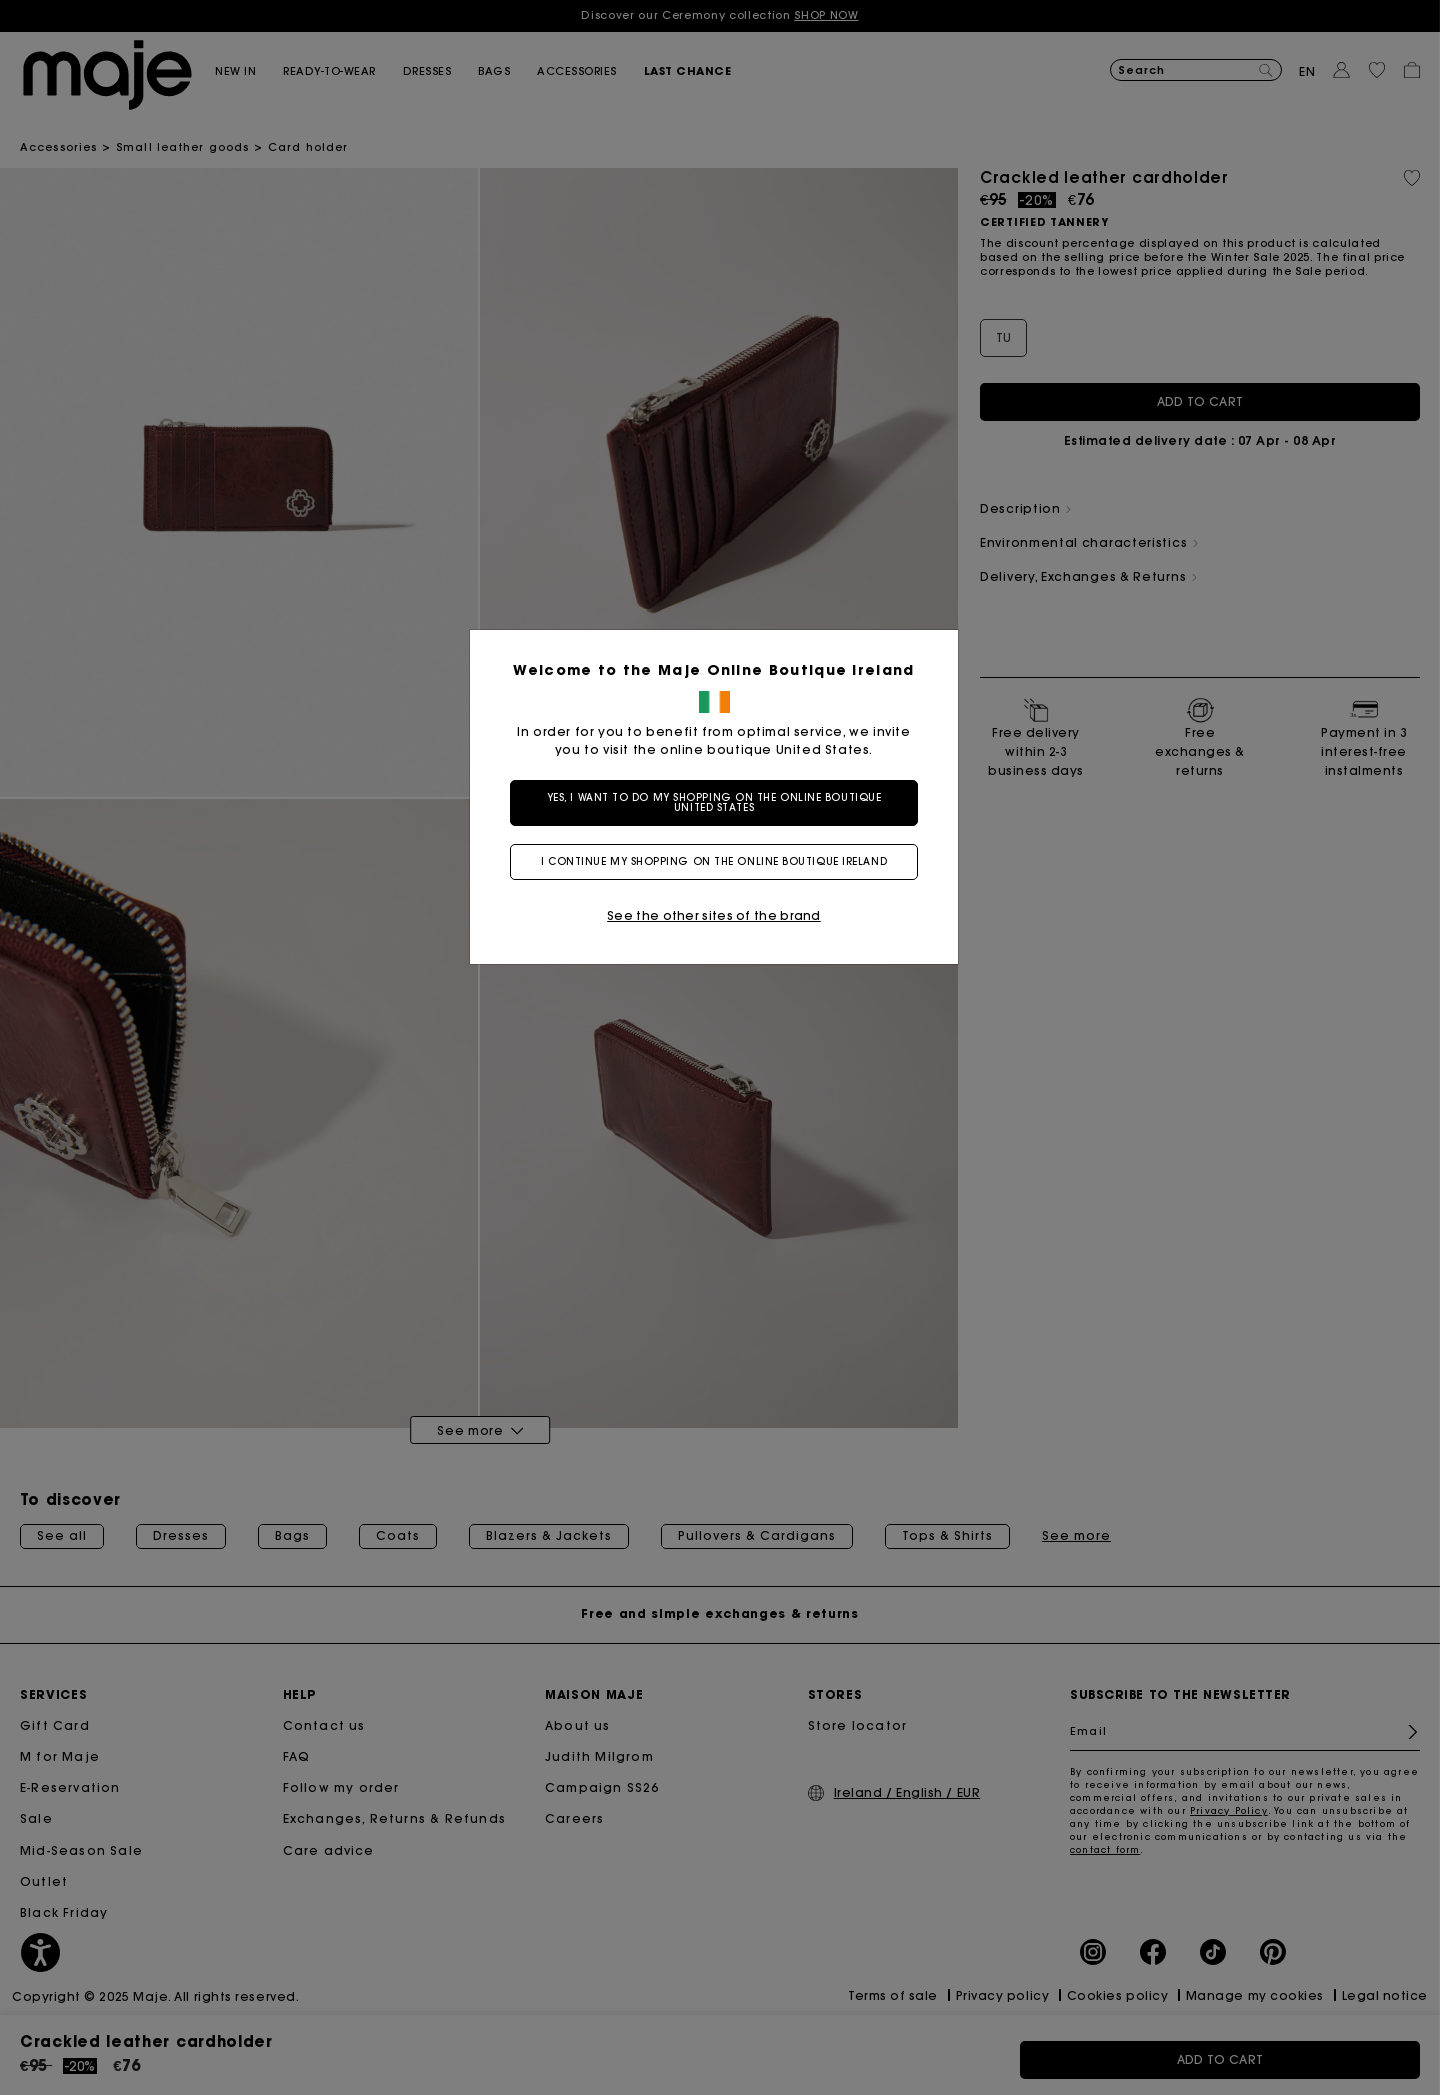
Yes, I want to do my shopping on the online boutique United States (720, 802)
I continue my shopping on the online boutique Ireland (720, 861)
